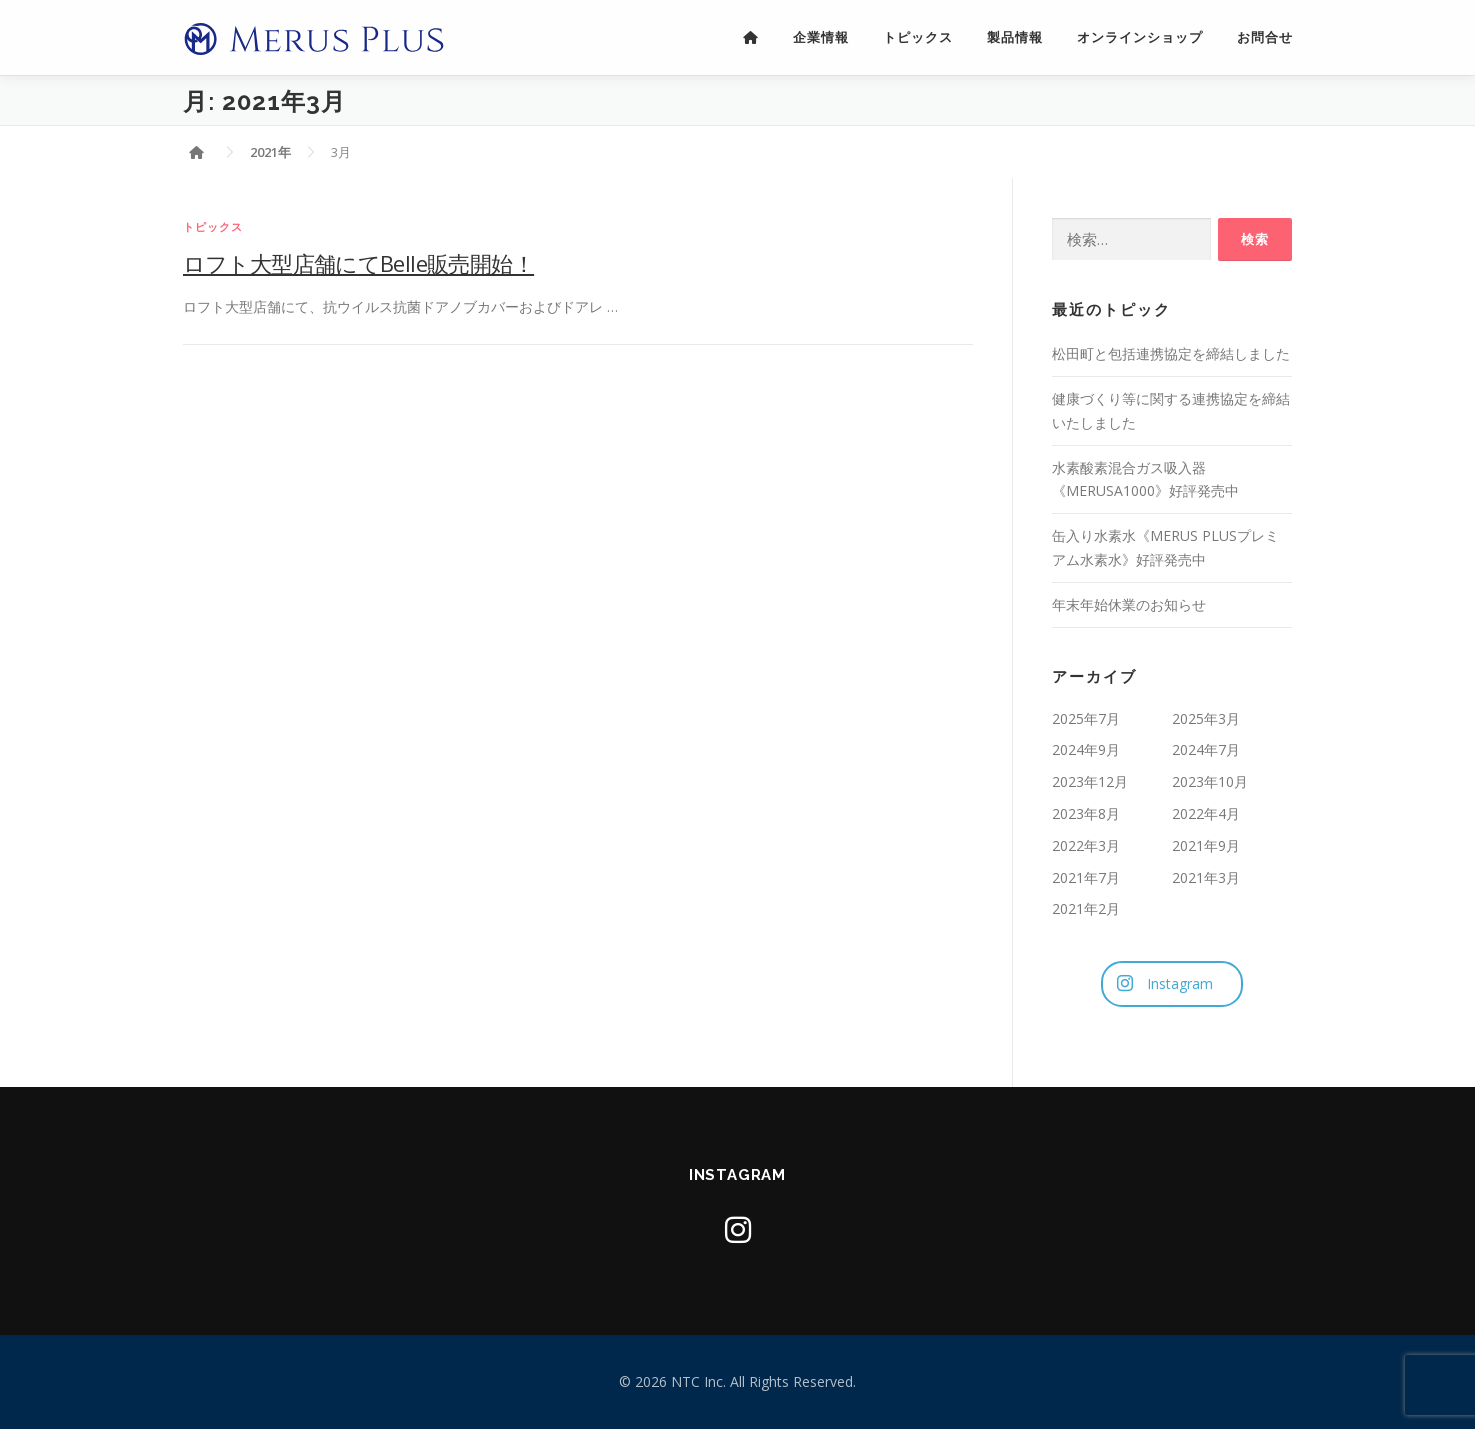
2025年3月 (1206, 718)
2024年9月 (1086, 749)
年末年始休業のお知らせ (1129, 604)
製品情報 (1015, 37)
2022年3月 (1086, 845)
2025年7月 (1086, 718)
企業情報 (821, 37)
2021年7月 (1086, 877)
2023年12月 (1090, 781)
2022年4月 (1206, 813)
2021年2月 (1086, 908)
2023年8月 (1086, 813)
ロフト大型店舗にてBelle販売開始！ (359, 263)
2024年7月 (1206, 749)
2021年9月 (1206, 845)
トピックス (918, 37)
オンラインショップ (1140, 37)
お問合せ (1265, 37)
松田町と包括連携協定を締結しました (1171, 353)
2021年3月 (1206, 877)
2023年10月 (1210, 781)
